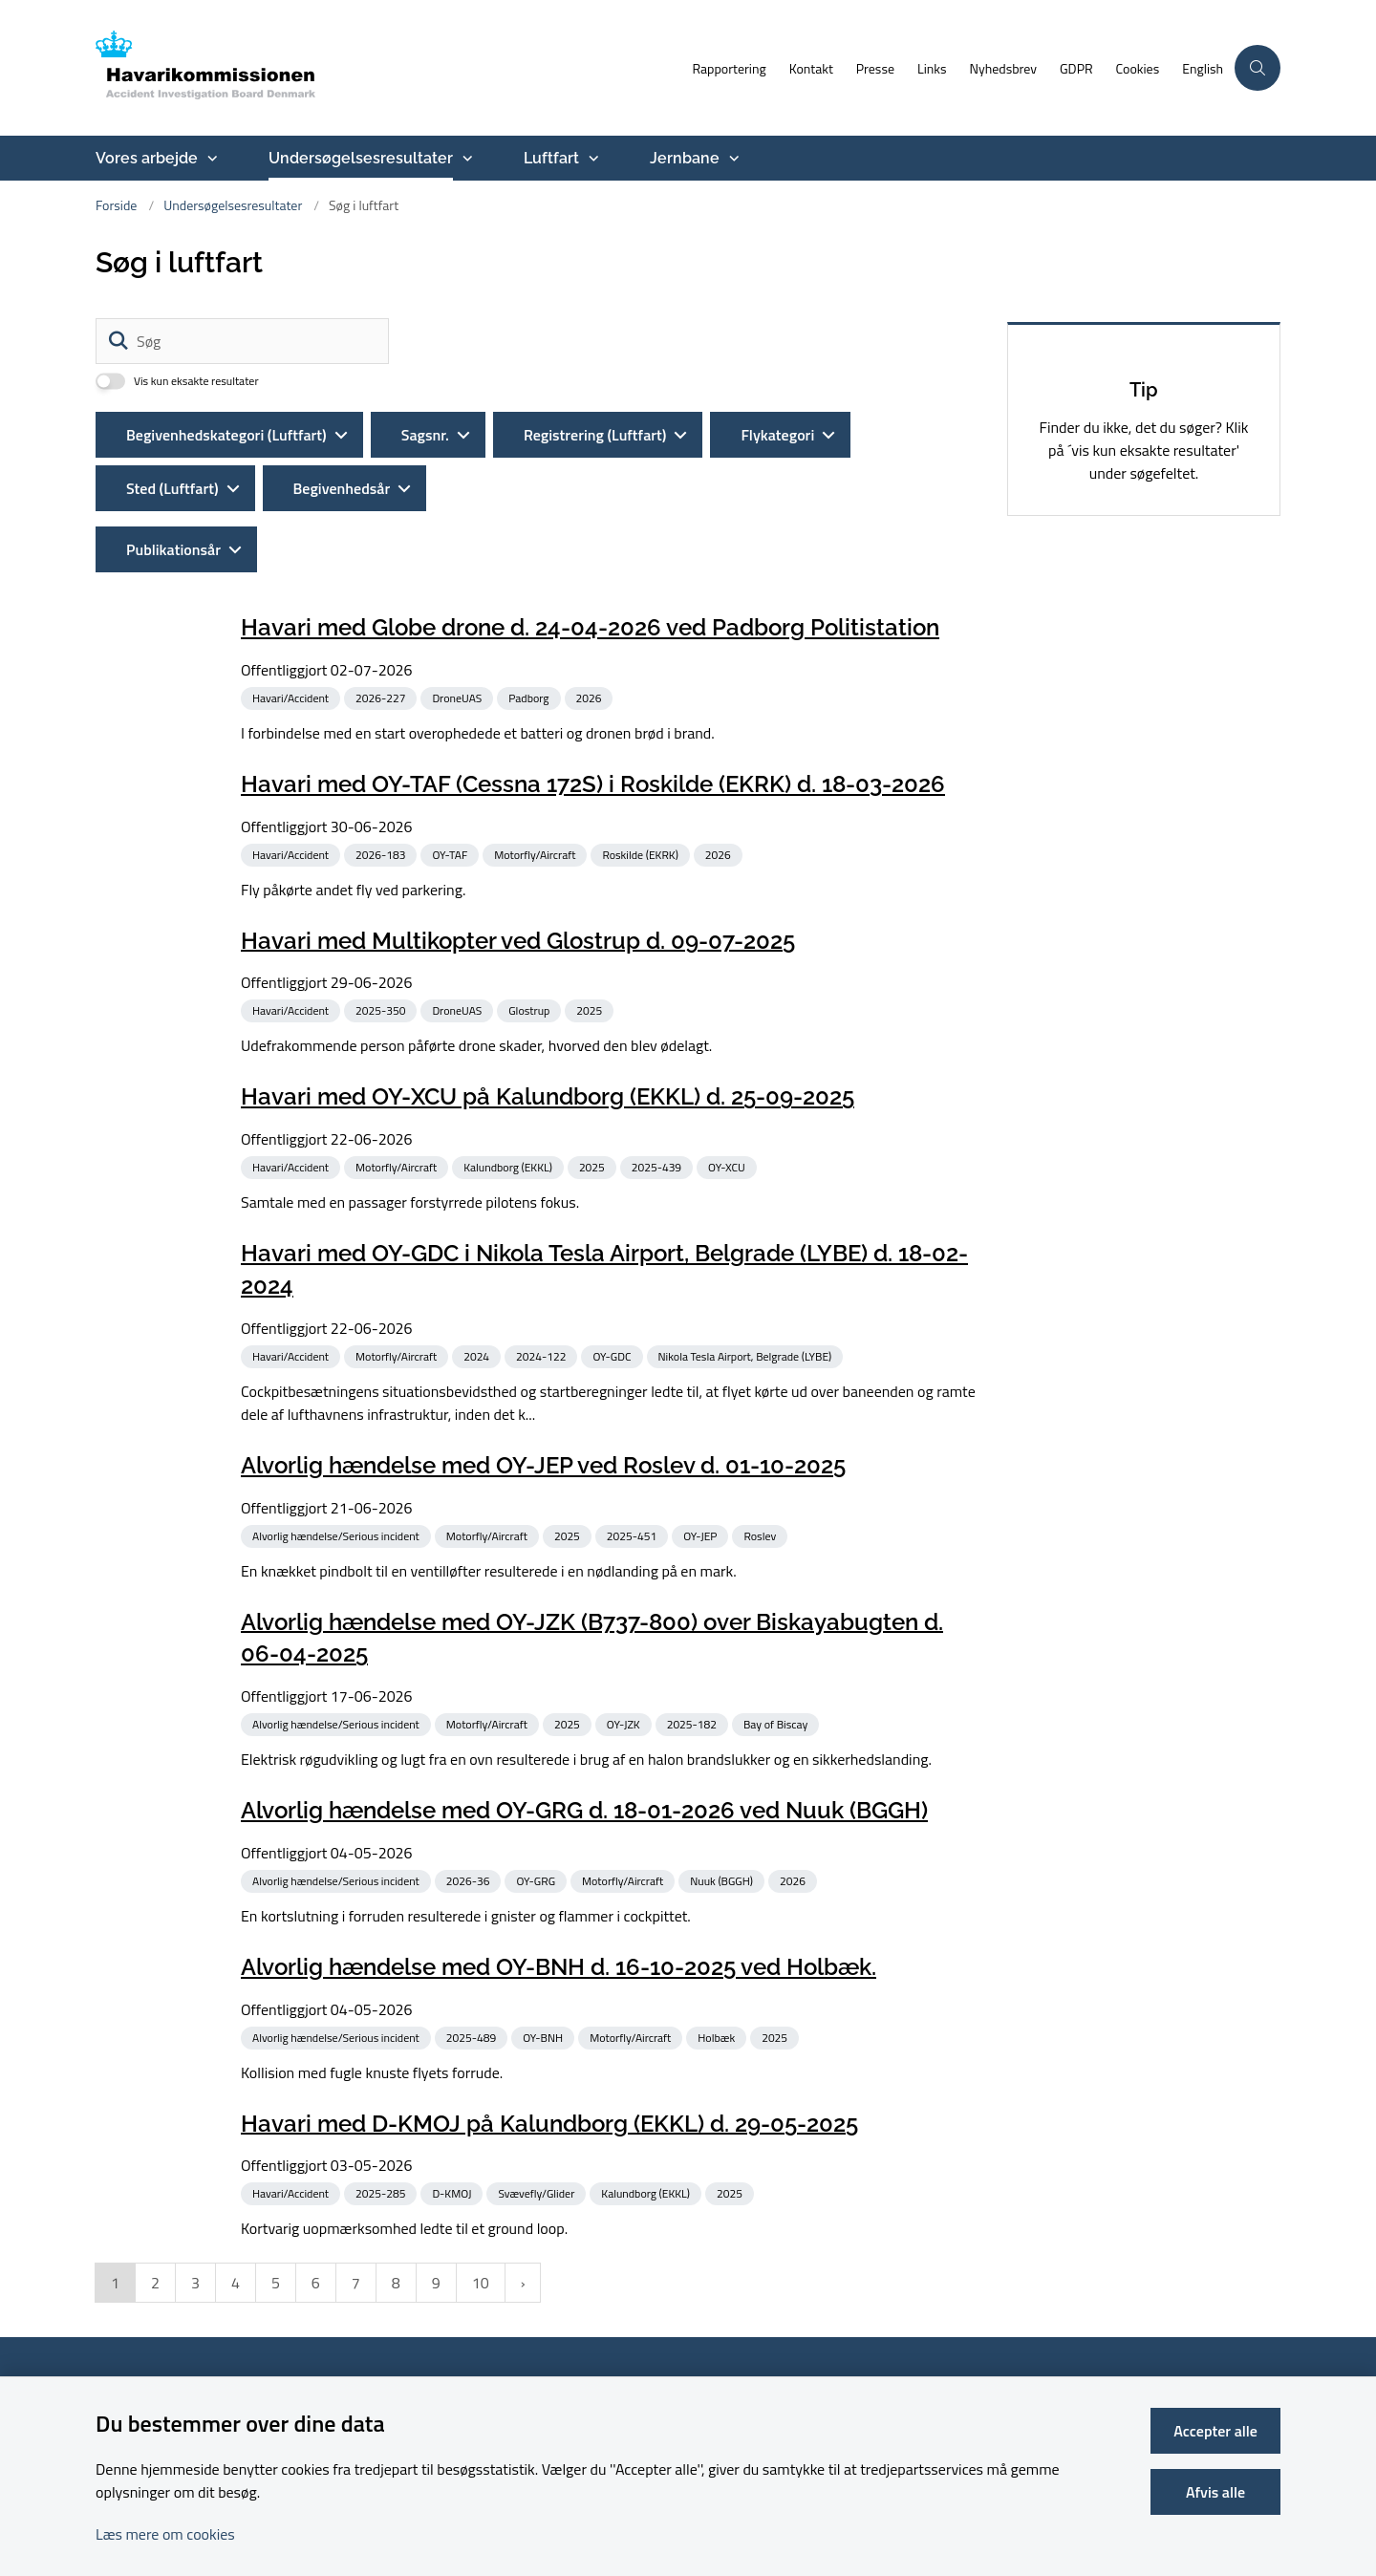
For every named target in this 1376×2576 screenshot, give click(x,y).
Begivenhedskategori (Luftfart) (226, 434)
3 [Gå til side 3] (195, 2312)
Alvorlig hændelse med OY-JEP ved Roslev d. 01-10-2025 (543, 1465)
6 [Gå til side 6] (316, 2312)
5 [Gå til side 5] (275, 2312)
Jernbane (685, 158)
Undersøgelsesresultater (361, 158)
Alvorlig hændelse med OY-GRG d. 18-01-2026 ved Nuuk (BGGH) (584, 1810)
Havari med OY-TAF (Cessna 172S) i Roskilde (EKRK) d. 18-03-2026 (593, 784)
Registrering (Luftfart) (595, 434)
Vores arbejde (147, 158)
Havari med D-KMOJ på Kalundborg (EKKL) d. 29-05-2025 (549, 2152)
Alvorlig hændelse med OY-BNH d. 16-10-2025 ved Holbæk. (558, 1995)
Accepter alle (1215, 2430)
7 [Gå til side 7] (356, 2312)
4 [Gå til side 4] (235, 2312)
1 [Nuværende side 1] (115, 2312)
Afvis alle (1215, 2491)
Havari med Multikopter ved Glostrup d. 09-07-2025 (518, 940)
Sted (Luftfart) (172, 488)
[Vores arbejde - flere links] (210, 158)
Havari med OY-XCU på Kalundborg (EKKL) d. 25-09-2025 (547, 1096)
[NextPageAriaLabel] (523, 2312)
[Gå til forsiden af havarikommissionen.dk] (388, 68)
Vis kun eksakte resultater (196, 381)
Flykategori (777, 434)
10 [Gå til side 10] (480, 2312)
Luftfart (551, 158)
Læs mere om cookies (165, 2533)
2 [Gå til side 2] (155, 2312)
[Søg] (242, 341)
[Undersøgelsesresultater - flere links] (465, 158)
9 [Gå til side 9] (436, 2312)
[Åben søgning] (1257, 68)
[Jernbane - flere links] (732, 158)
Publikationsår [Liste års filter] (173, 549)
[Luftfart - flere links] (591, 158)
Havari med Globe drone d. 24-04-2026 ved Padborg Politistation (590, 627)
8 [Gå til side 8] (396, 2312)
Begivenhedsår (342, 488)
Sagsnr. (425, 434)
